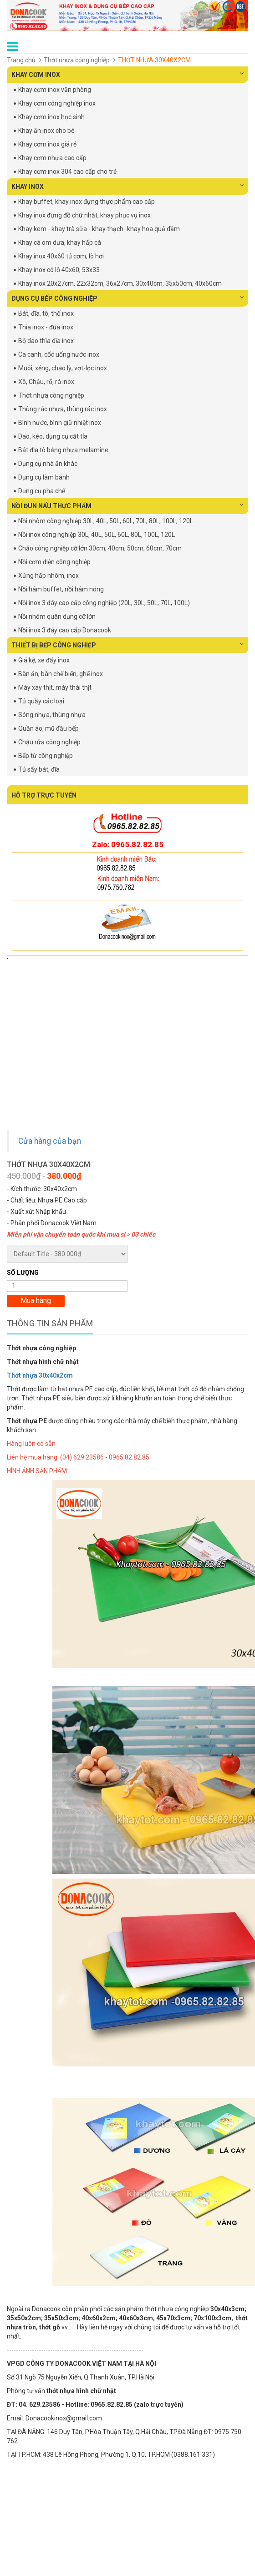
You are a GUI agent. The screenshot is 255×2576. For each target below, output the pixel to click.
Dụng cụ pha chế (41, 491)
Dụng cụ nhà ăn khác (47, 463)
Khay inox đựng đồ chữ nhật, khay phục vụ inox (84, 215)
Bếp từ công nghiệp (45, 755)
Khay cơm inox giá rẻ (47, 144)
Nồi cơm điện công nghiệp (54, 562)
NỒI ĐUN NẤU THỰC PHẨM (127, 505)
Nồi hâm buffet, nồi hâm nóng (61, 589)
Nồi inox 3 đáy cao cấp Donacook (64, 630)
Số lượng (23, 1272)
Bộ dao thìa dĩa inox (46, 340)
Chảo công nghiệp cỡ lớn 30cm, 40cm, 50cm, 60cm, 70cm (100, 548)
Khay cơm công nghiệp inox (57, 103)
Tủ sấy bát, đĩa (39, 769)
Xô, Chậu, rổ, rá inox (46, 381)
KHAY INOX (127, 186)
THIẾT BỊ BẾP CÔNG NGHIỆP (127, 645)
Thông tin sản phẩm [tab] (50, 1323)
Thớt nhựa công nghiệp (77, 60)
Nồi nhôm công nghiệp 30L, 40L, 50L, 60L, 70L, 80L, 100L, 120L (105, 521)
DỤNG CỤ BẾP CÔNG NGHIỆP (127, 298)
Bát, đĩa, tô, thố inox (46, 313)
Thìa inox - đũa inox (45, 327)
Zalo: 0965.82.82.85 (127, 844)
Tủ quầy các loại (41, 701)
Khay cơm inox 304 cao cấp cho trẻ (67, 171)
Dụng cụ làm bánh (44, 477)
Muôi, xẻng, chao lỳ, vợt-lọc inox (62, 368)
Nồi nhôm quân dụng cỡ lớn (57, 616)
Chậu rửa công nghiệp (49, 742)
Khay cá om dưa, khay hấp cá (59, 242)
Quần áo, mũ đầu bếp (48, 728)
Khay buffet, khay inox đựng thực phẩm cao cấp (86, 201)
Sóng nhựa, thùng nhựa (52, 714)
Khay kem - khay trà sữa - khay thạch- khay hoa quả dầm (99, 228)
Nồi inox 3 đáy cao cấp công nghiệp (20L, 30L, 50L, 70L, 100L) (104, 602)
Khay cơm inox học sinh (51, 117)
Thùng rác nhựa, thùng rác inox (62, 409)
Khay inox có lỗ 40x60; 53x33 (59, 269)
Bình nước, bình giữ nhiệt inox (59, 422)
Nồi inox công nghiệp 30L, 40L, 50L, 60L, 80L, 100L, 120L (96, 534)
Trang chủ (21, 60)
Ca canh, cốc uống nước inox (58, 354)
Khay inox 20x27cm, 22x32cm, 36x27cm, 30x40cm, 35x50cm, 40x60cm (120, 283)
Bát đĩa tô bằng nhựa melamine (63, 450)
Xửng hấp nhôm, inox (48, 575)
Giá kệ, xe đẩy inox (44, 660)
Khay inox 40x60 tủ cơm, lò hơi (61, 256)
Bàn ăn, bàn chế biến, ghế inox (60, 673)
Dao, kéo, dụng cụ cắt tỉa (52, 436)
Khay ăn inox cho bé (46, 130)
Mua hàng (35, 1300)
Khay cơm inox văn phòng (54, 89)
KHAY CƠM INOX (127, 74)
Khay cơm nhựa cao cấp (52, 158)
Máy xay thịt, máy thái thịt (55, 687)
